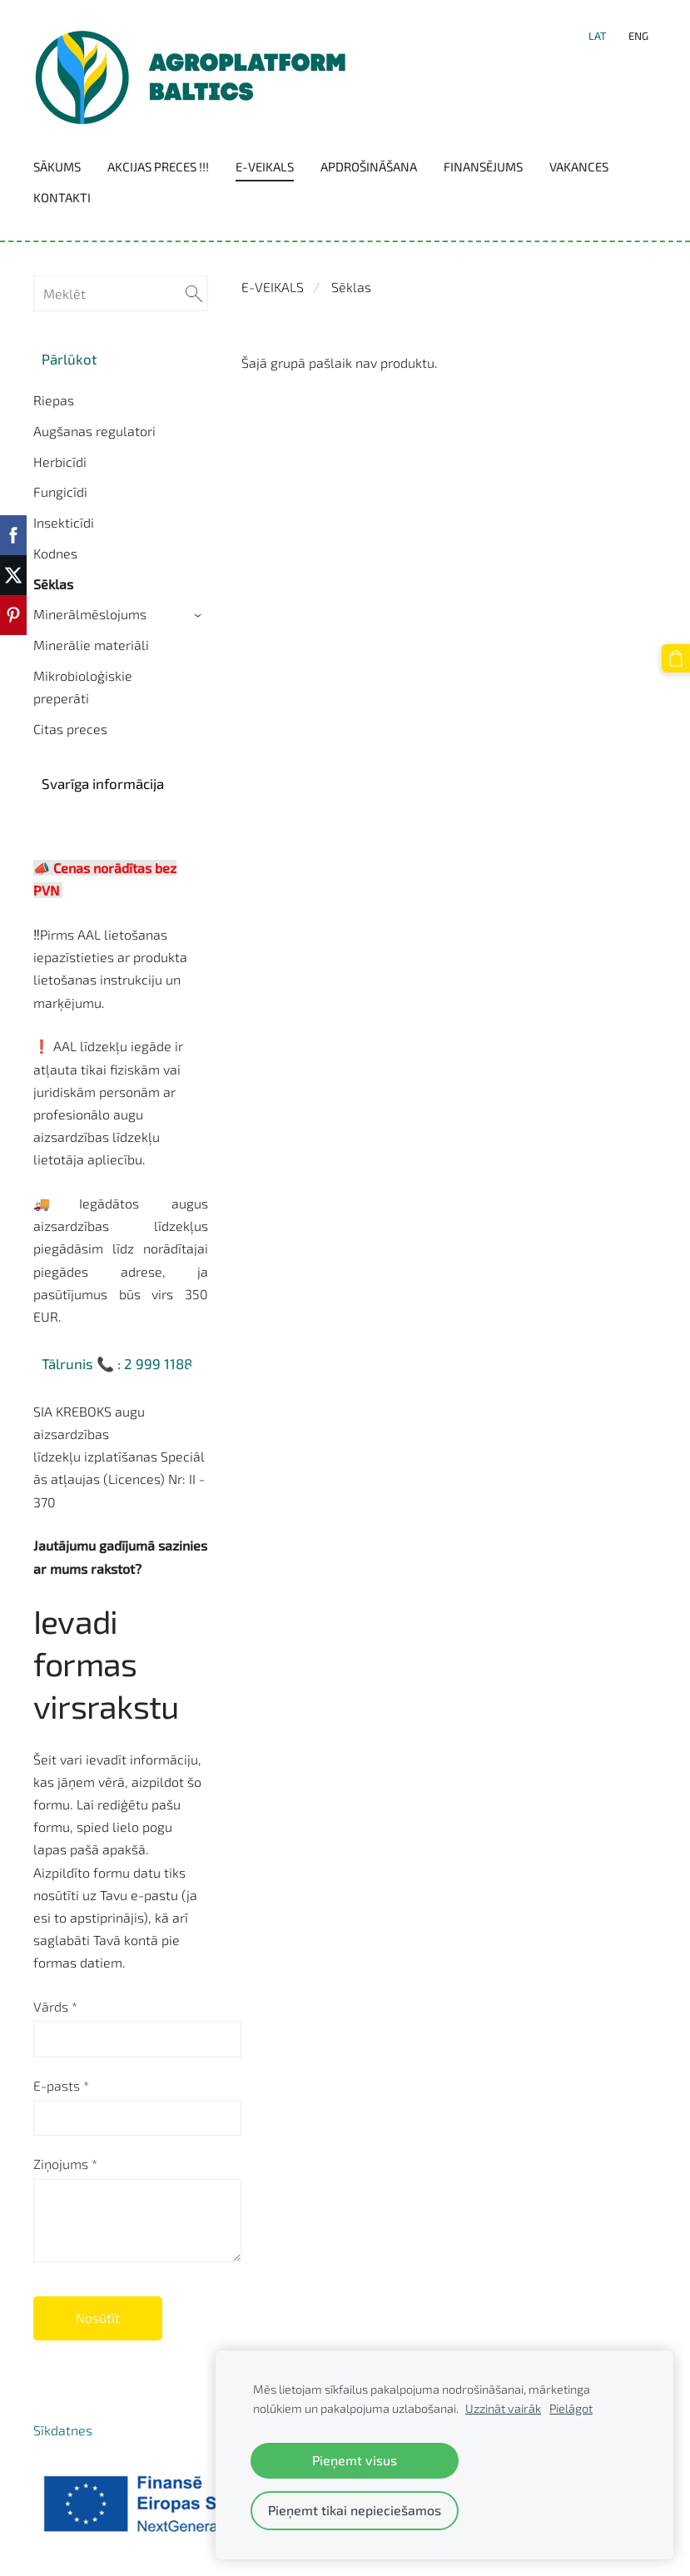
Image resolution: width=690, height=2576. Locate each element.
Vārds (55, 2006)
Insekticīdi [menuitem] (63, 522)
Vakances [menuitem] (578, 166)
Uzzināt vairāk (503, 2408)
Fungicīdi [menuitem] (60, 491)
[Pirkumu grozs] (676, 658)
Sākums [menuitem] (57, 166)
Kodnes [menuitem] (55, 553)
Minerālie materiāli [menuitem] (91, 645)
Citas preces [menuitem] (70, 729)
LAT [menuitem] (597, 35)
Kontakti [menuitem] (62, 197)
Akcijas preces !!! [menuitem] (158, 166)
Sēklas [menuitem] (53, 584)
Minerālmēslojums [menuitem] (89, 614)
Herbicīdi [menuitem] (60, 461)
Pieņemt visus (354, 2460)
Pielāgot (571, 2408)
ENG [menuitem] (638, 35)
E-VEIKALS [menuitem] (265, 166)
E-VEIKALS (272, 287)
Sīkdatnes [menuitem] (62, 2430)
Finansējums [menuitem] (483, 166)
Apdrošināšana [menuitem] (368, 166)
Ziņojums (65, 2163)
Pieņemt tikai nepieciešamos (354, 2510)
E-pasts (61, 2085)
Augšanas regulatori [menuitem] (94, 431)
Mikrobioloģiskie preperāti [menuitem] (82, 687)
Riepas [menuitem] (53, 400)
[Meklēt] (120, 293)
